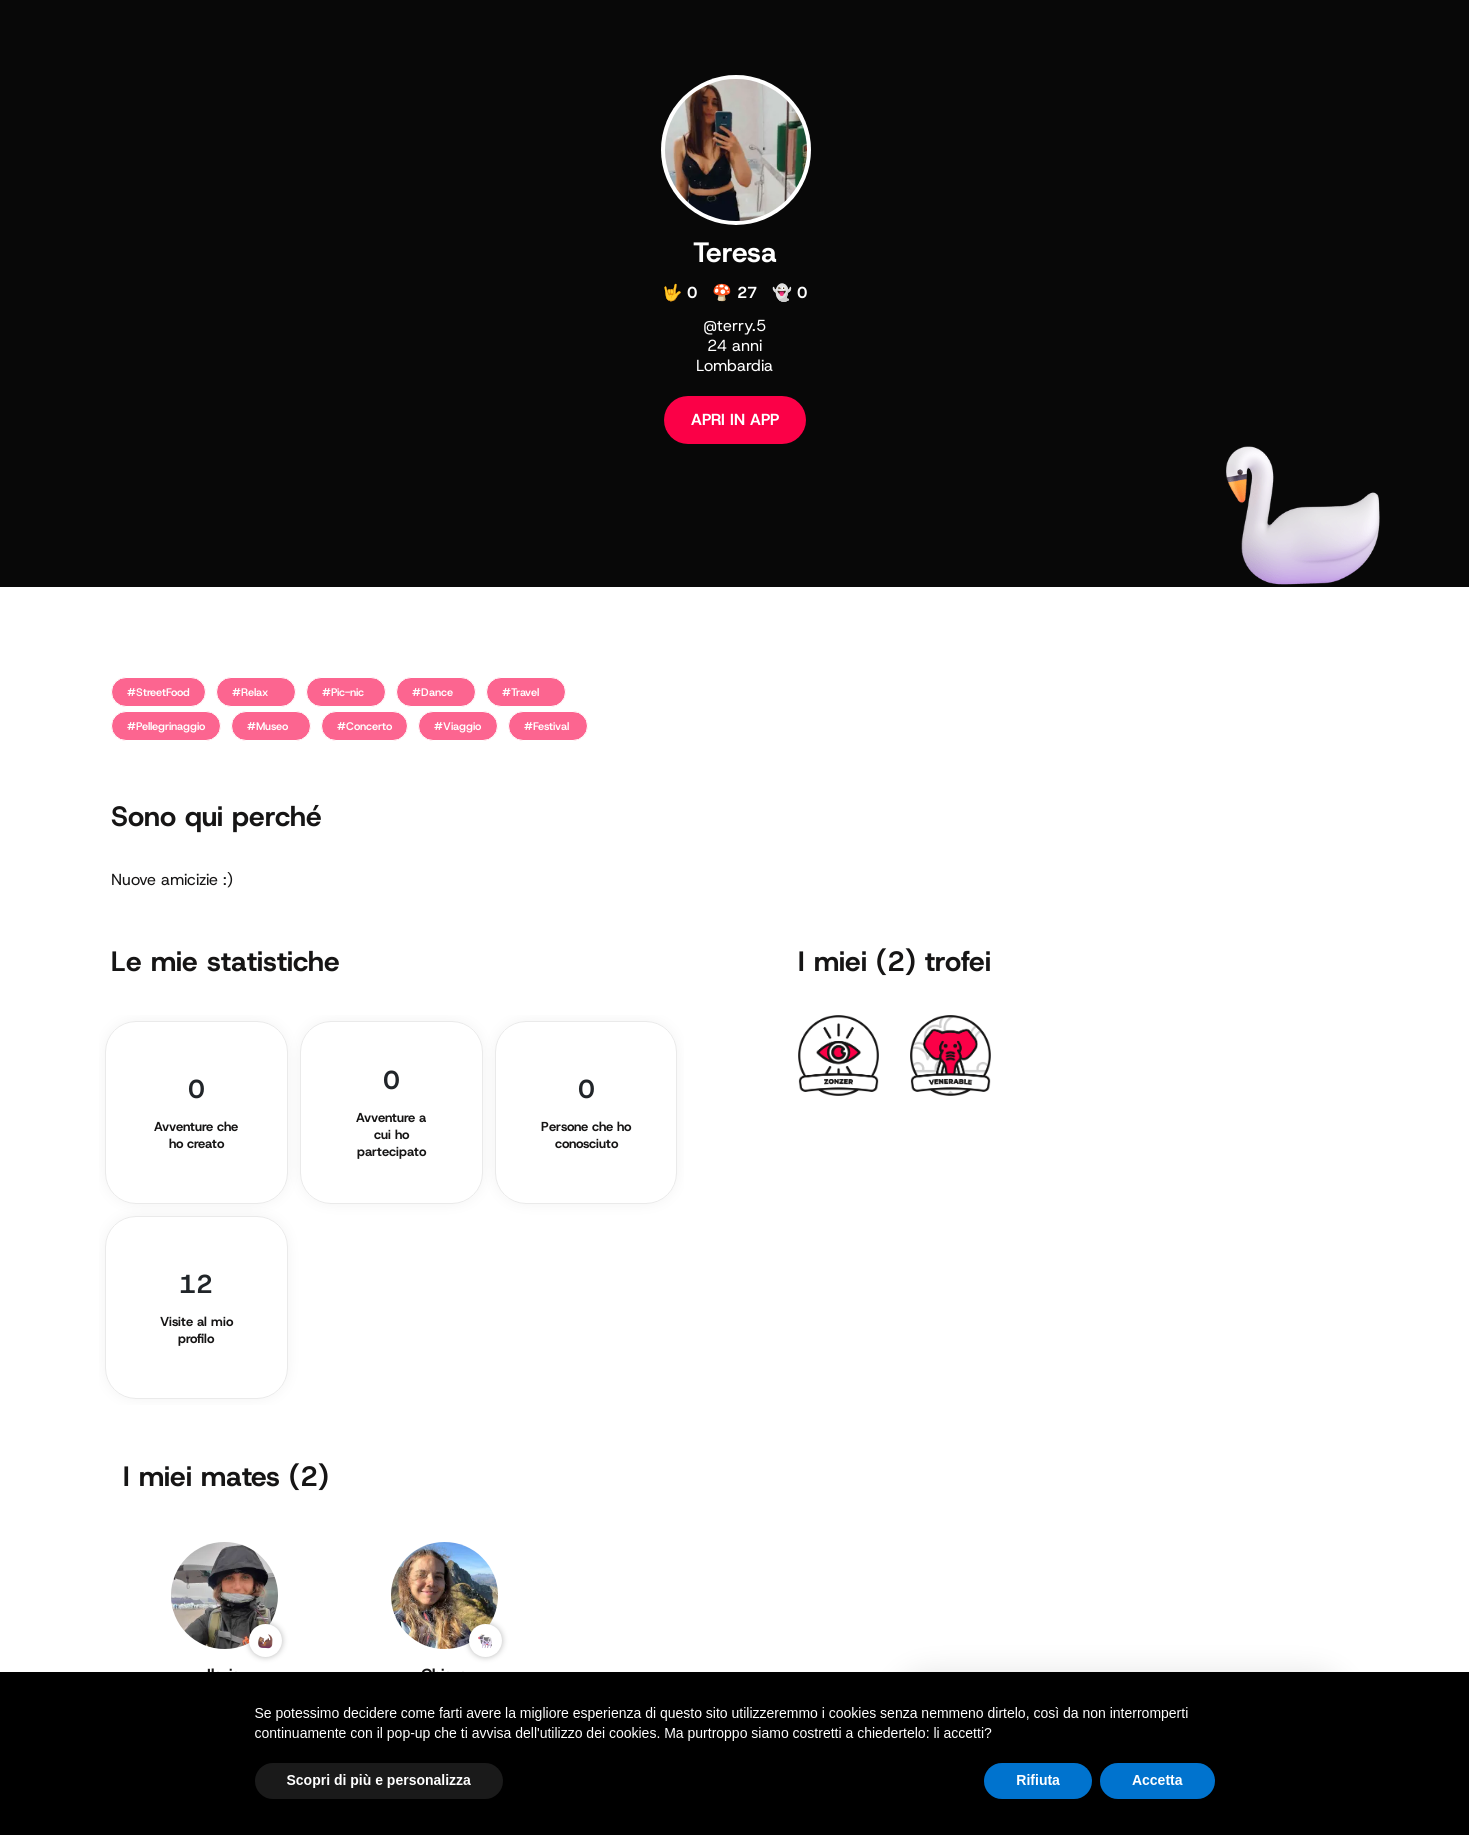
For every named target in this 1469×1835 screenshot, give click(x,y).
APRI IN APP (735, 419)
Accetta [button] (1157, 1780)
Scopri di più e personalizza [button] (379, 1780)
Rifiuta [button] (1038, 1780)
